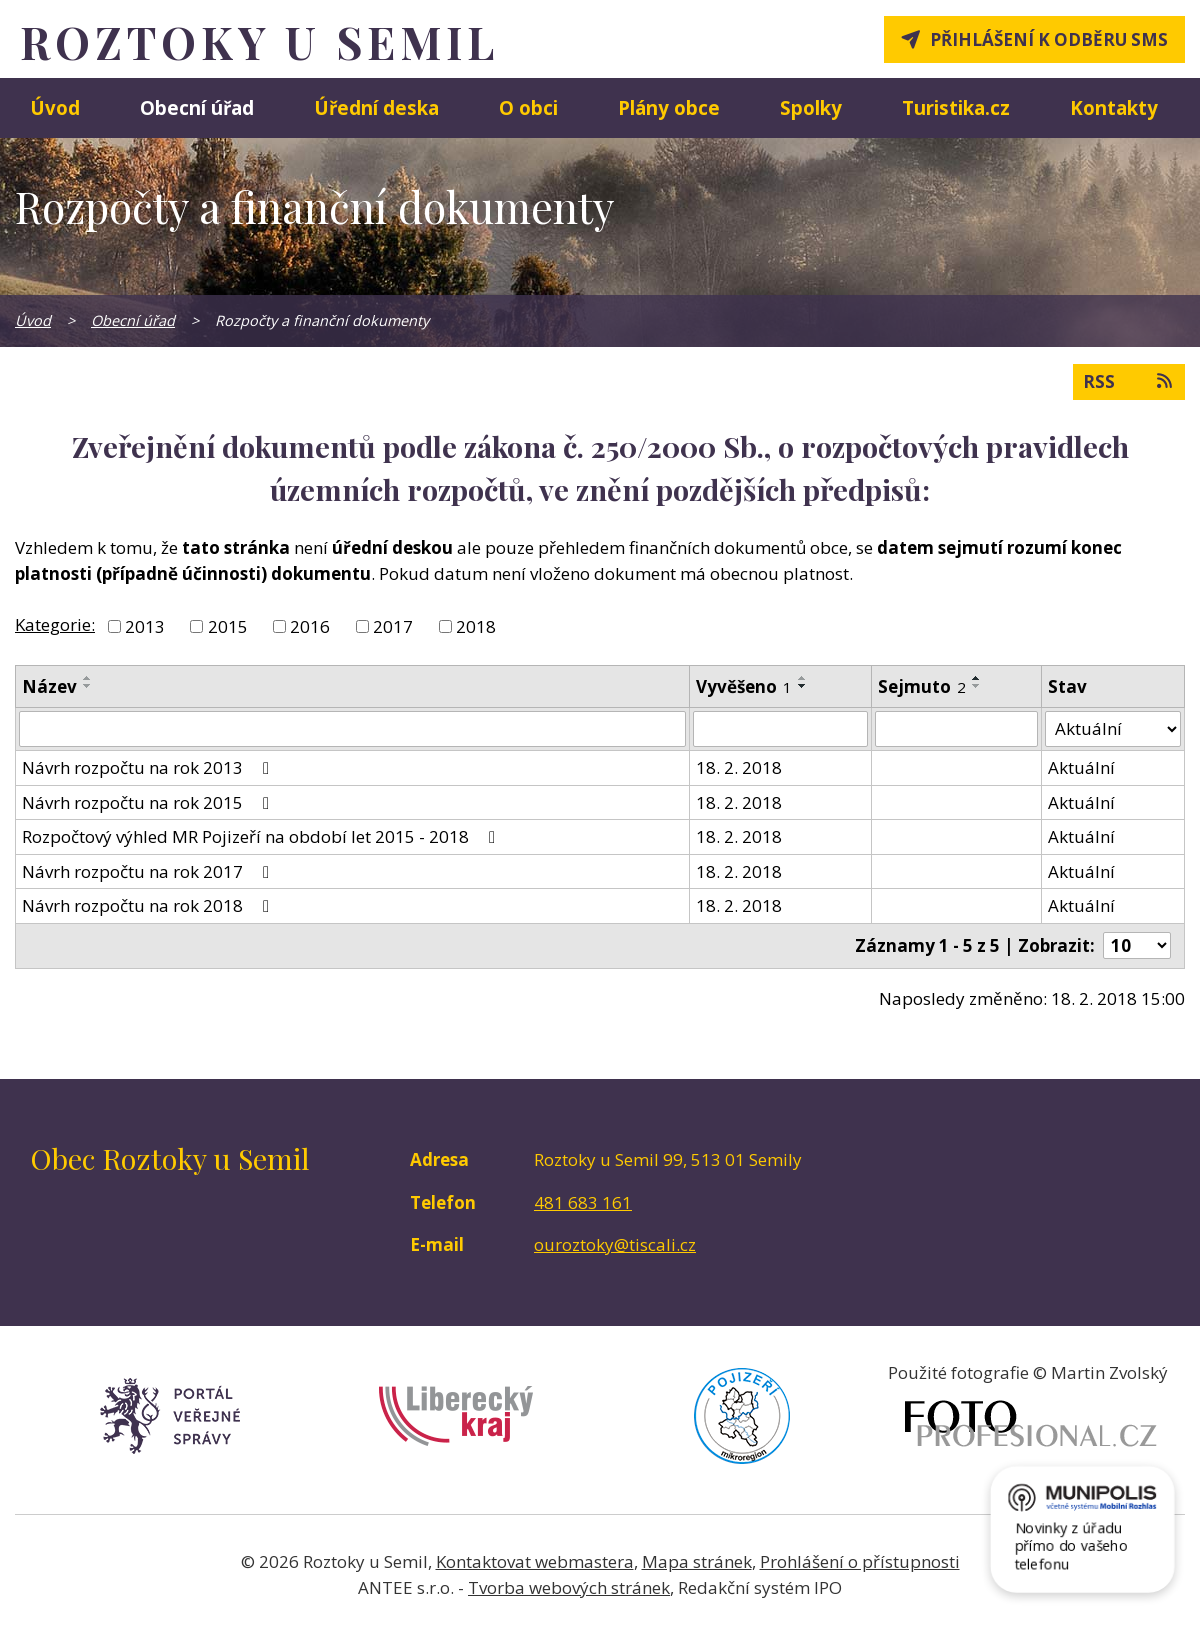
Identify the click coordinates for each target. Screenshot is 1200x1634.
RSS (1129, 381)
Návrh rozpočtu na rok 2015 (149, 802)
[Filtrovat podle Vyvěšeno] (780, 729)
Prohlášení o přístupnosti (860, 1561)
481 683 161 (583, 1202)
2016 (310, 626)
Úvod (55, 107)
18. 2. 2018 (739, 767)
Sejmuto (922, 686)
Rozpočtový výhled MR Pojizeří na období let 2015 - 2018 (262, 836)
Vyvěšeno (744, 686)
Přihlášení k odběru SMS (1049, 39)
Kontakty (1114, 107)
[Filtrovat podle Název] (352, 729)
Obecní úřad (197, 107)
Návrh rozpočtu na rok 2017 (149, 871)
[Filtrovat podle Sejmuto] (957, 729)
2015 (228, 626)
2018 (476, 626)
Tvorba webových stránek (569, 1587)
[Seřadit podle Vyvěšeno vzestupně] (803, 678)
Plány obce (669, 107)
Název (49, 686)
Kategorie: (55, 624)
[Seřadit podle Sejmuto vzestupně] (977, 678)
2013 (145, 626)
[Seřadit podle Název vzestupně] (88, 678)
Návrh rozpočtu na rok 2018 (149, 905)
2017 (393, 626)
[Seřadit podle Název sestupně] (88, 686)
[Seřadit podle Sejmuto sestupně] (977, 686)
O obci (528, 107)
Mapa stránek (697, 1561)
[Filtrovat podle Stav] (1113, 729)
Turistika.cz (956, 107)
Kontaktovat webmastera (535, 1561)
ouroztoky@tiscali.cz (615, 1244)
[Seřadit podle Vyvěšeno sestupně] (803, 686)
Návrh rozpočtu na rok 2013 (149, 767)
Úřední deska (376, 107)
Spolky (811, 107)
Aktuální (1081, 767)
